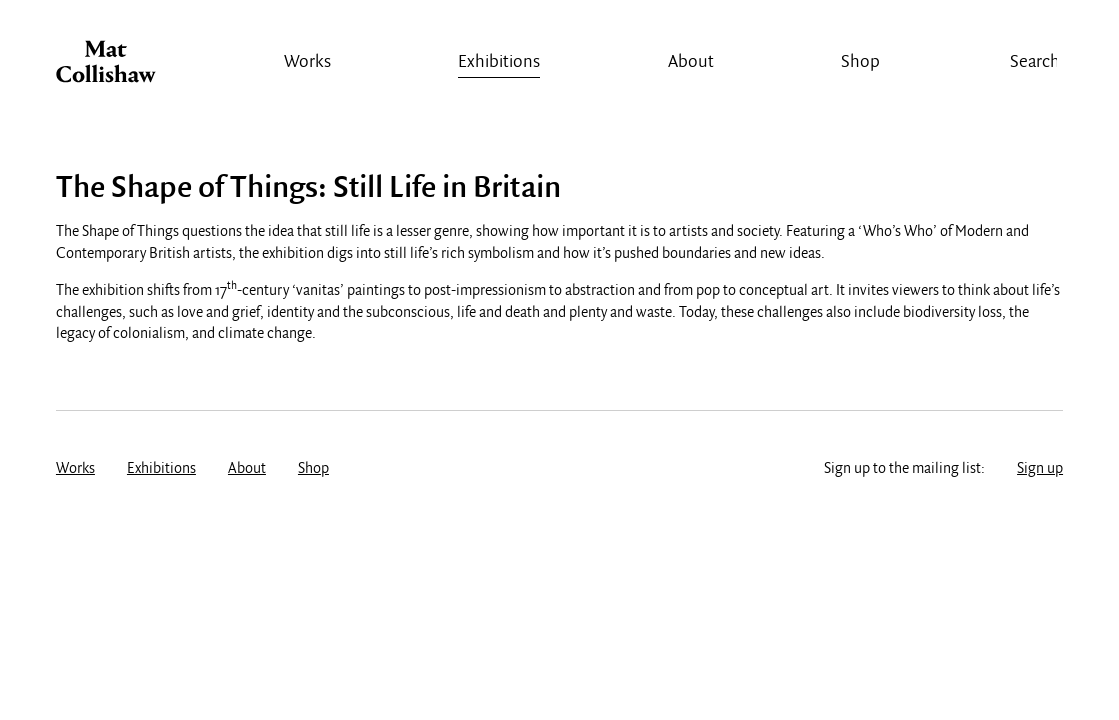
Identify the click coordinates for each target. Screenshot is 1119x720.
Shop (860, 62)
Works (307, 62)
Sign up (1040, 469)
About (691, 62)
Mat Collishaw (106, 67)
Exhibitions (499, 62)
